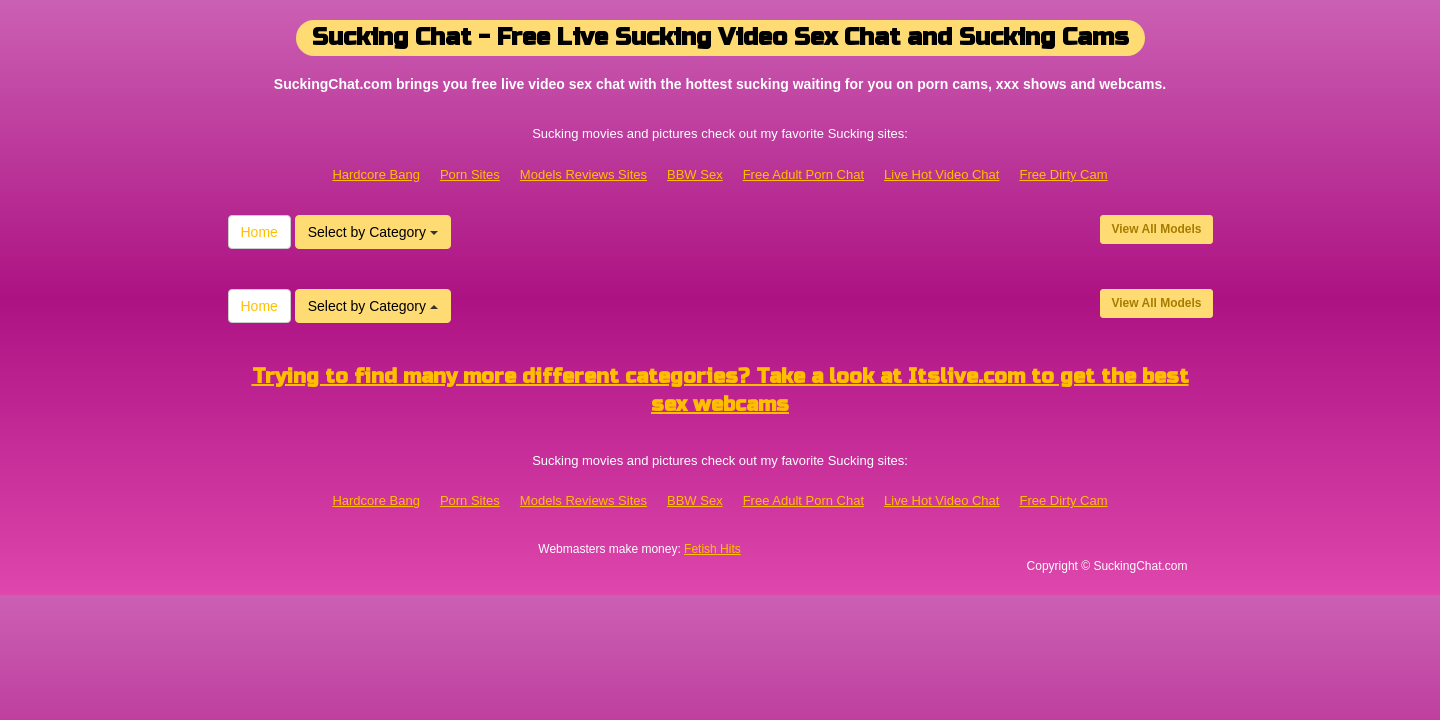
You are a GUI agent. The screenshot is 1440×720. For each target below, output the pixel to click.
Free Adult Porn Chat (803, 174)
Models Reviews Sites (583, 174)
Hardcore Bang (375, 174)
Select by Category (373, 232)
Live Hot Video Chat (941, 174)
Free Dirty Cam (1063, 174)
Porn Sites (470, 174)
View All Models (1156, 229)
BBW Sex (695, 174)
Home (259, 232)
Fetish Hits (712, 549)
